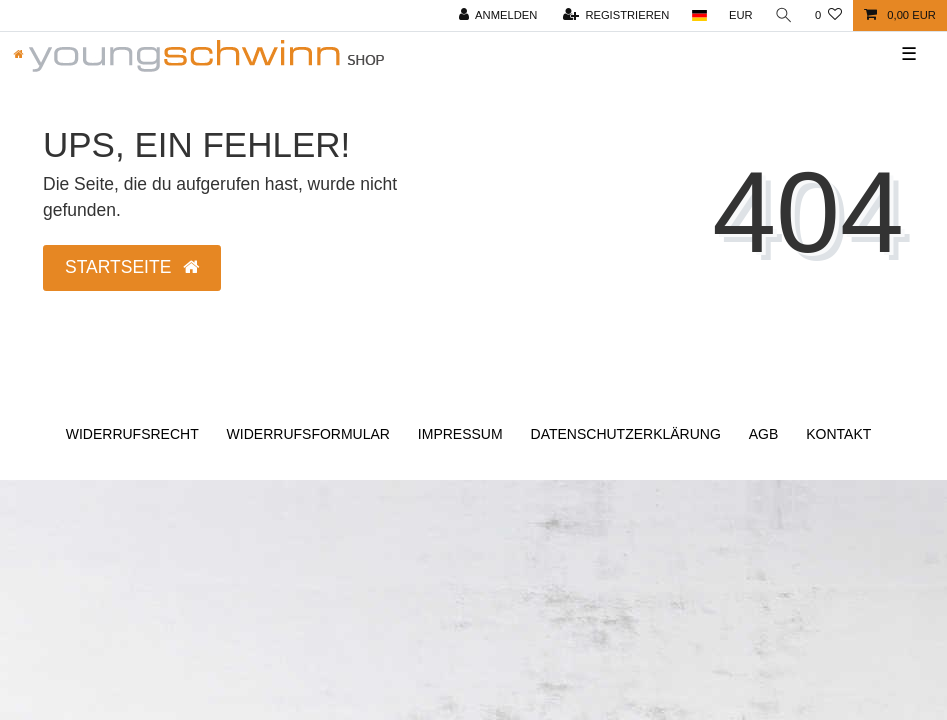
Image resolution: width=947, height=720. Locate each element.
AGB (764, 434)
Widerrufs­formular (308, 434)
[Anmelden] (498, 15)
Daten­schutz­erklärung (626, 434)
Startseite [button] (132, 267)
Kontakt (838, 434)
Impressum (460, 434)
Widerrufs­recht (132, 434)
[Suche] (784, 15)
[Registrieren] (616, 15)
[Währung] (741, 15)
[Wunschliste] (828, 15)
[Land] (698, 15)
